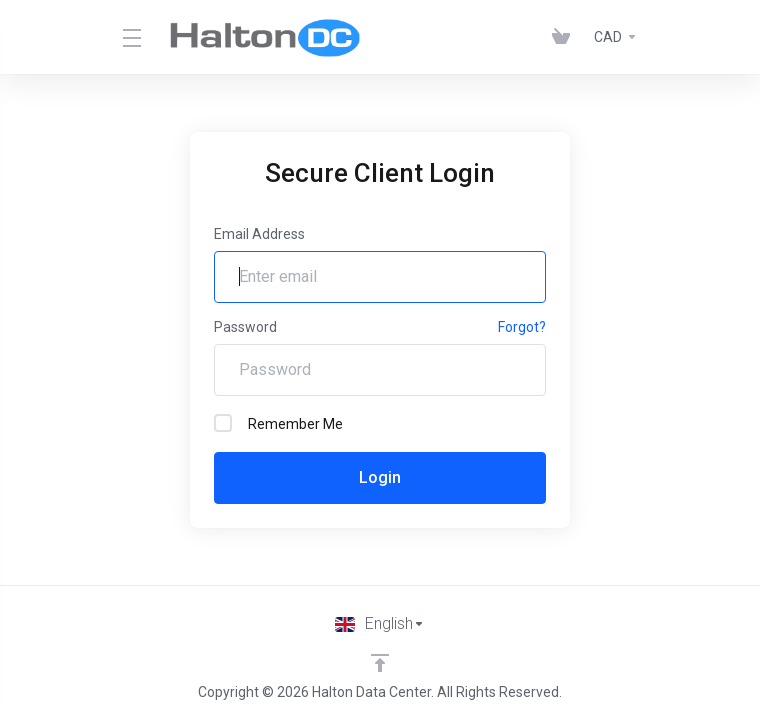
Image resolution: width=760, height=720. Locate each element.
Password (245, 327)
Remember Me (278, 423)
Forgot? (522, 327)
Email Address (259, 234)
